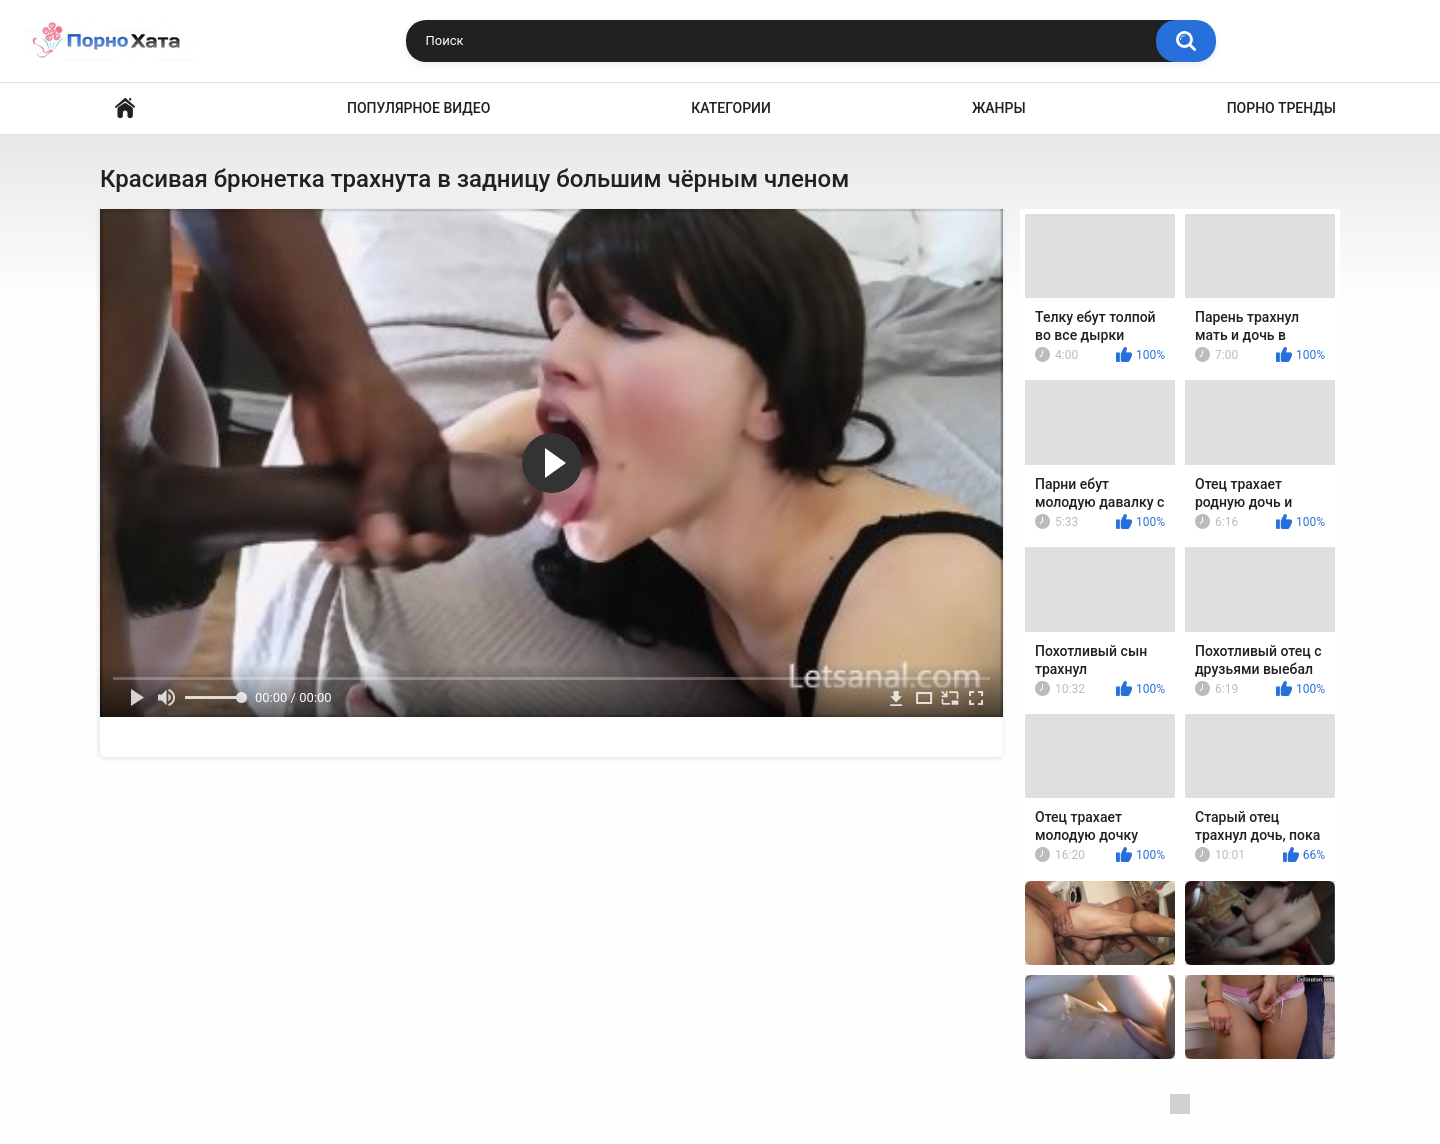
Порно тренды (1281, 108)
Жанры (999, 108)
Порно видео (125, 108)
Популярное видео (418, 108)
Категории (731, 108)
